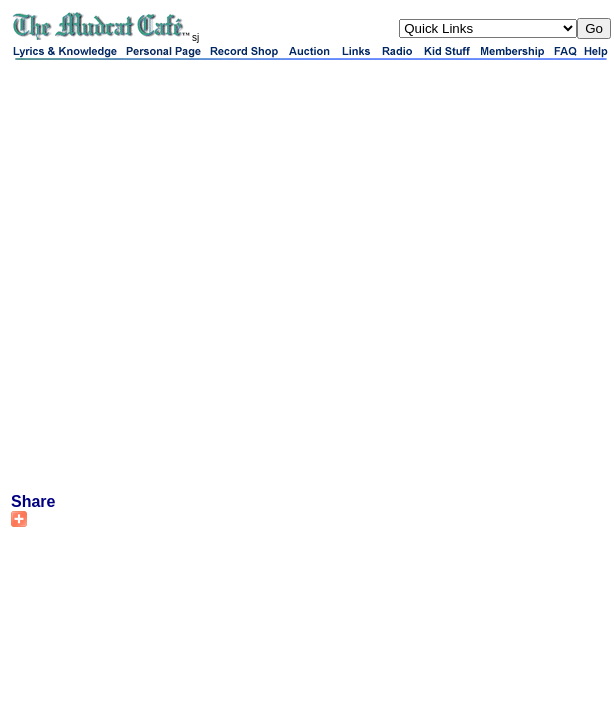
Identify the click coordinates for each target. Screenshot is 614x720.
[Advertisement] (207, 275)
